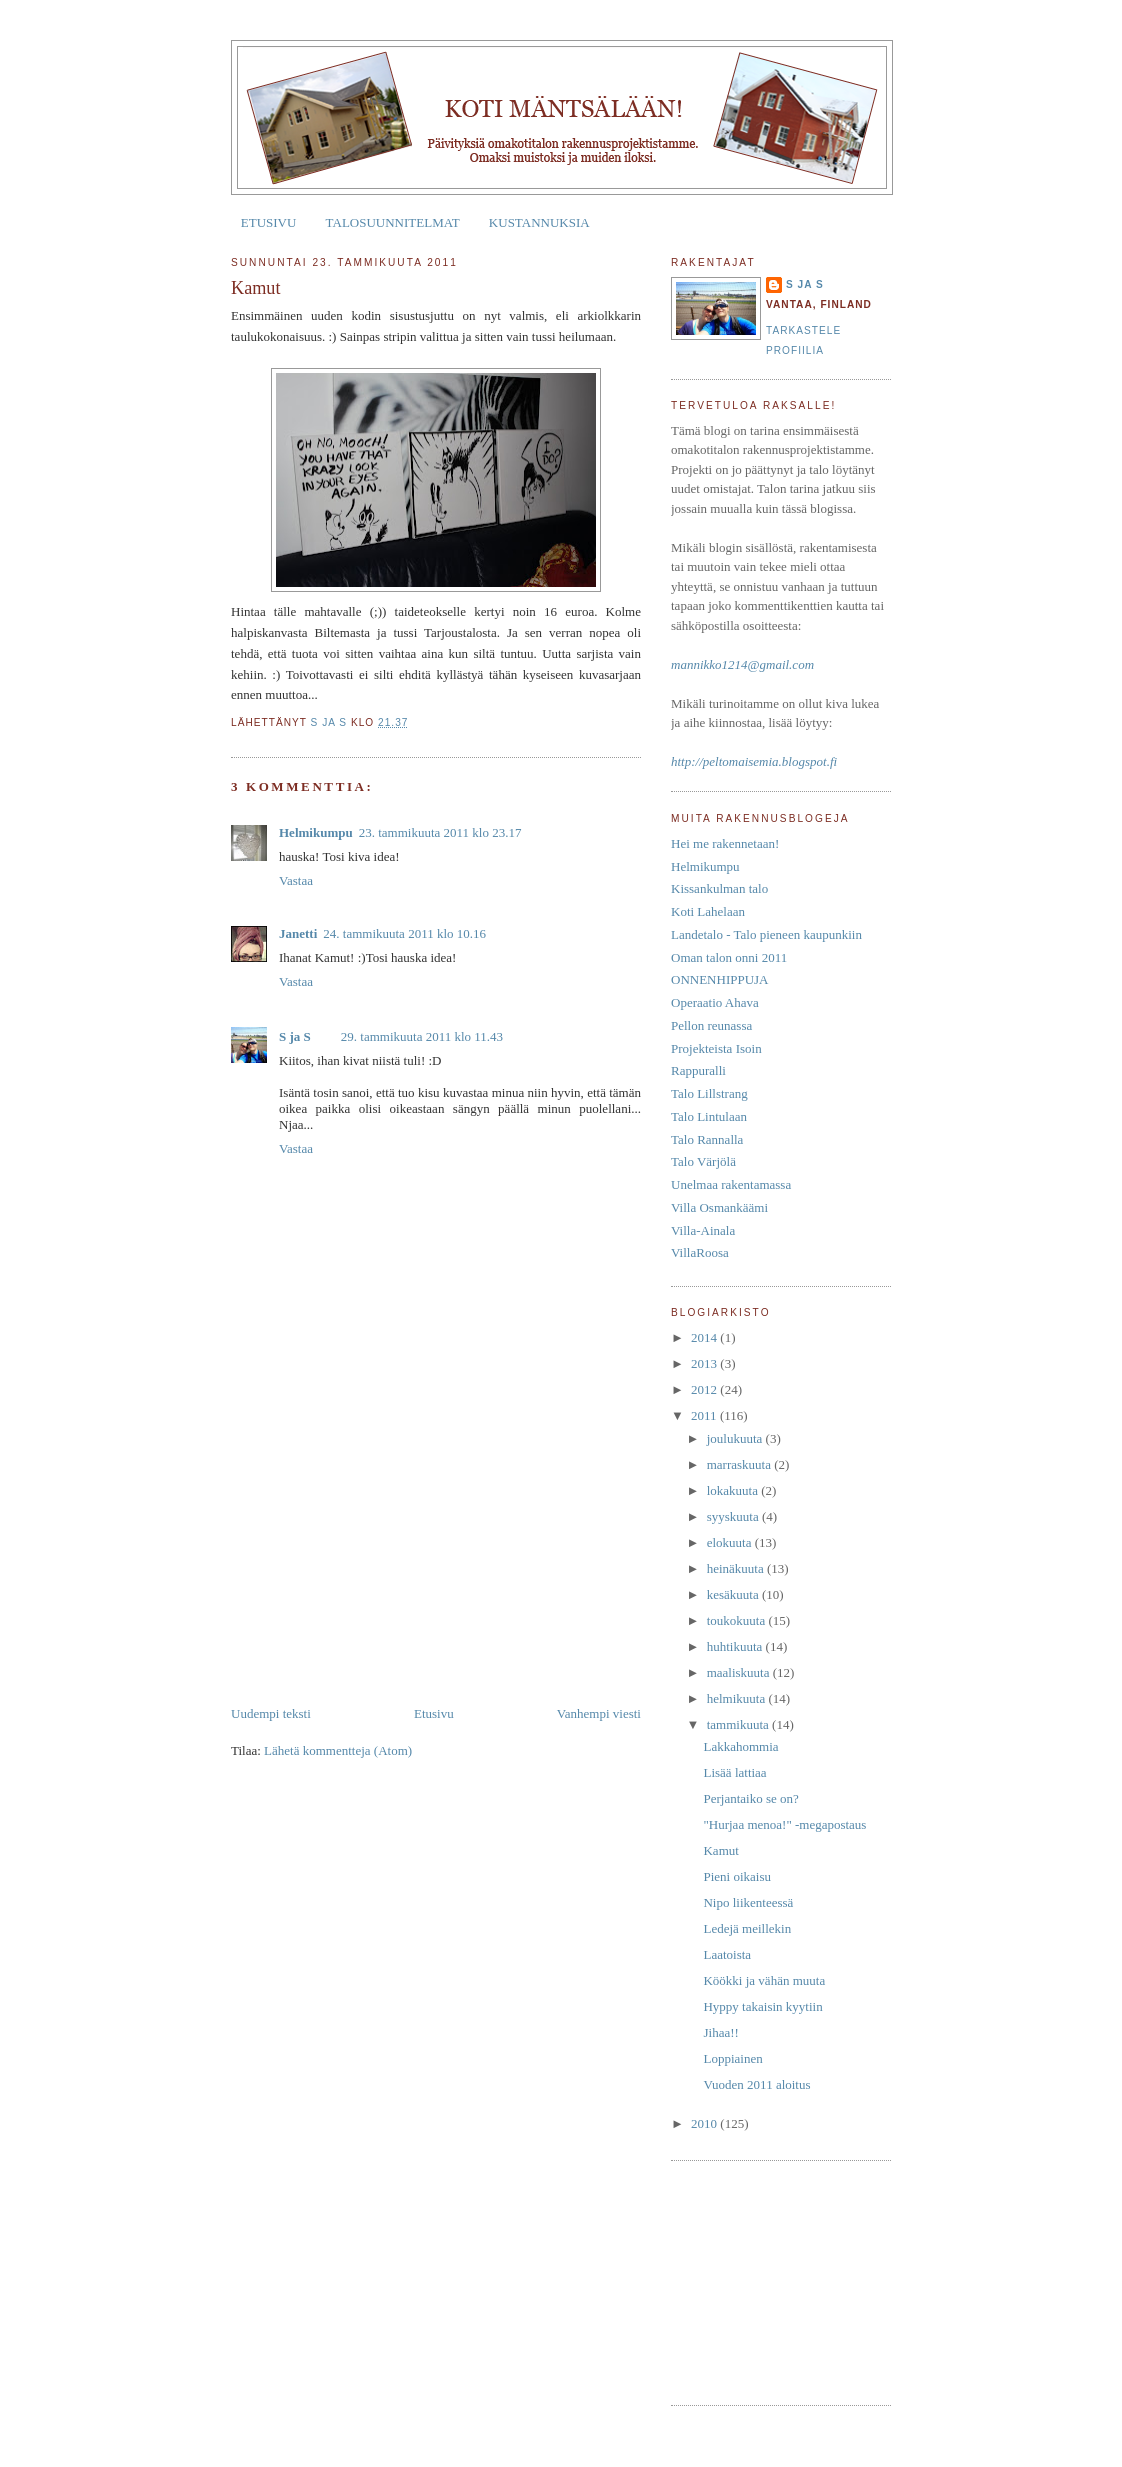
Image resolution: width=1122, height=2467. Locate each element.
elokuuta (731, 1542)
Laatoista (727, 1954)
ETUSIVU (269, 222)
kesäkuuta (734, 1594)
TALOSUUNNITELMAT (393, 222)
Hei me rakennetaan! (725, 843)
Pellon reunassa (711, 1025)
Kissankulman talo (719, 888)
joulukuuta (736, 1438)
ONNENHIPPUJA (720, 979)
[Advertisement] (381, 1564)
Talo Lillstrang (709, 1093)
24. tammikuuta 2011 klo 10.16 (404, 933)
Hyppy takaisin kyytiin (762, 2006)
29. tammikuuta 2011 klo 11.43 (422, 1036)
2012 (705, 1389)
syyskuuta (734, 1516)
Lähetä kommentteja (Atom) (338, 1750)
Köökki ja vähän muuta (764, 1980)
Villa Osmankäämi (719, 1207)
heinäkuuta (737, 1568)
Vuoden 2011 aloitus (756, 2084)
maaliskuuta (740, 1672)
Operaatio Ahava (715, 1002)
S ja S (295, 1036)
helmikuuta (738, 1698)
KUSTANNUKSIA (539, 222)
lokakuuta (734, 1490)
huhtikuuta (736, 1646)
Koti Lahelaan (708, 911)
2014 (705, 1337)
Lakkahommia (740, 1746)
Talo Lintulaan (709, 1116)
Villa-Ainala (703, 1230)
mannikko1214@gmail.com (742, 664)
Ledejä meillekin (747, 1928)
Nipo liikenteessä (748, 1902)
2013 (705, 1363)
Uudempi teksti (271, 1713)
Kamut (720, 1850)
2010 (705, 2123)
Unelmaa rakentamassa (731, 1184)
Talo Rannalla (707, 1139)
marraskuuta (741, 1464)
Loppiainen (732, 2058)
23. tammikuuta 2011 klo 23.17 (440, 832)
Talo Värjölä (703, 1161)
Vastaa (296, 880)
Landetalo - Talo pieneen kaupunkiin (766, 934)
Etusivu (434, 1713)
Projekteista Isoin (716, 1048)
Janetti (298, 933)
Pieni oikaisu (737, 1876)
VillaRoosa (700, 1252)
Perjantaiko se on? (750, 1798)
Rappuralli (698, 1070)
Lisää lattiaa (734, 1772)
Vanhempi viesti (599, 1713)
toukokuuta (738, 1620)
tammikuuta (739, 1724)
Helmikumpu (316, 832)
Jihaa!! (720, 2032)
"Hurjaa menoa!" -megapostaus (784, 1824)
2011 (705, 1415)
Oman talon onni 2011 (729, 957)
